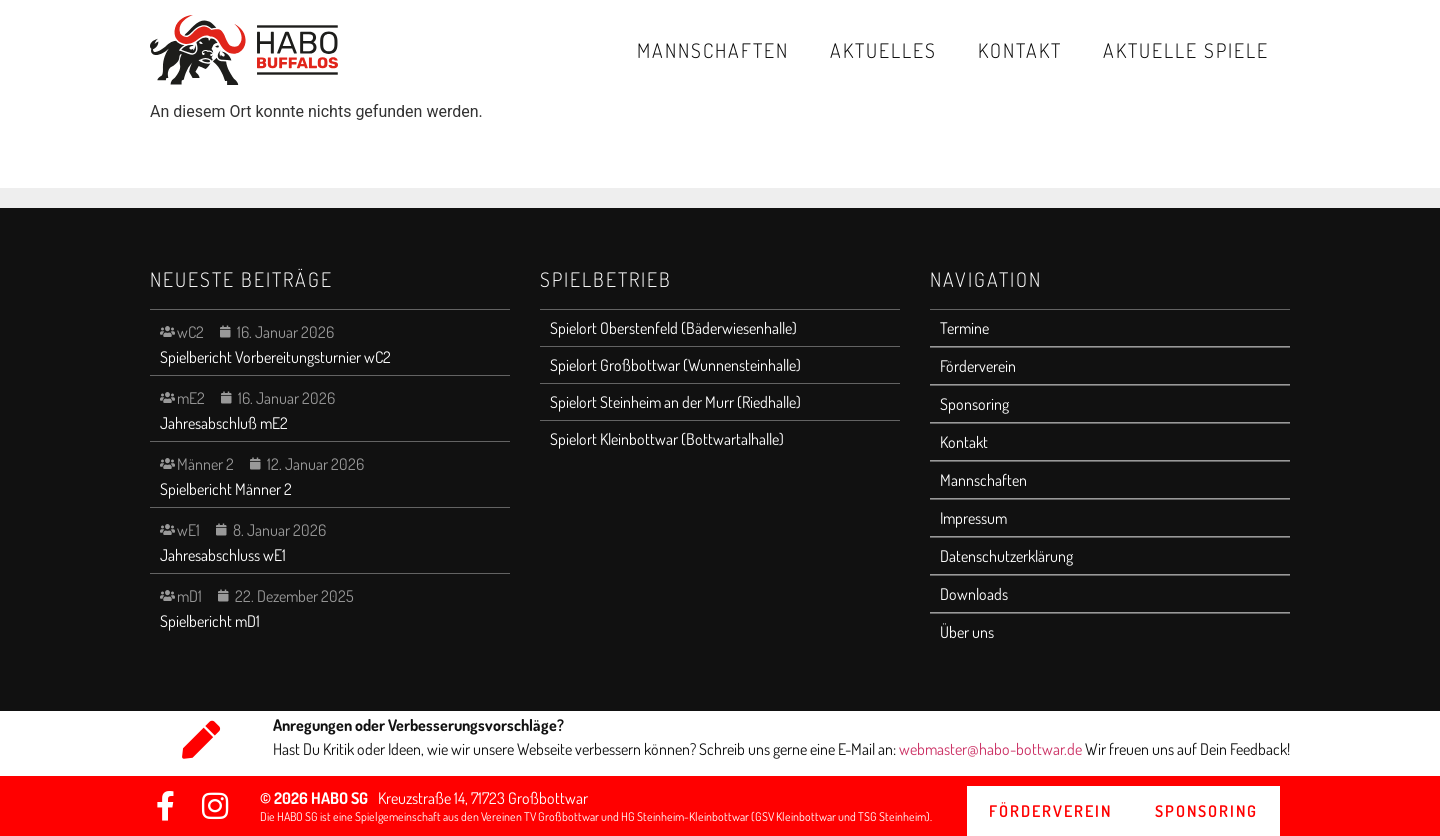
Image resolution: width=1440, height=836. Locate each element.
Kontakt (1020, 50)
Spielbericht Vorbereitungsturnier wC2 (275, 357)
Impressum (973, 518)
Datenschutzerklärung (1006, 556)
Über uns (967, 632)
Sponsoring (974, 404)
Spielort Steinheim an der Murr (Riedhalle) (675, 402)
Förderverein (978, 366)
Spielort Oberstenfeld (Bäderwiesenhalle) (673, 328)
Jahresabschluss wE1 (223, 555)
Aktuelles (883, 50)
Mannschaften (713, 50)
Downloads (974, 594)
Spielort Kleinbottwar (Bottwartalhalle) (667, 439)
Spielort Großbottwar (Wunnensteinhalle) (675, 365)
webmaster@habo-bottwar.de (992, 749)
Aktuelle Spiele (1186, 50)
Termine (964, 328)
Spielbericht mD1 (210, 621)
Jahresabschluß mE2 (224, 423)
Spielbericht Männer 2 (226, 489)
